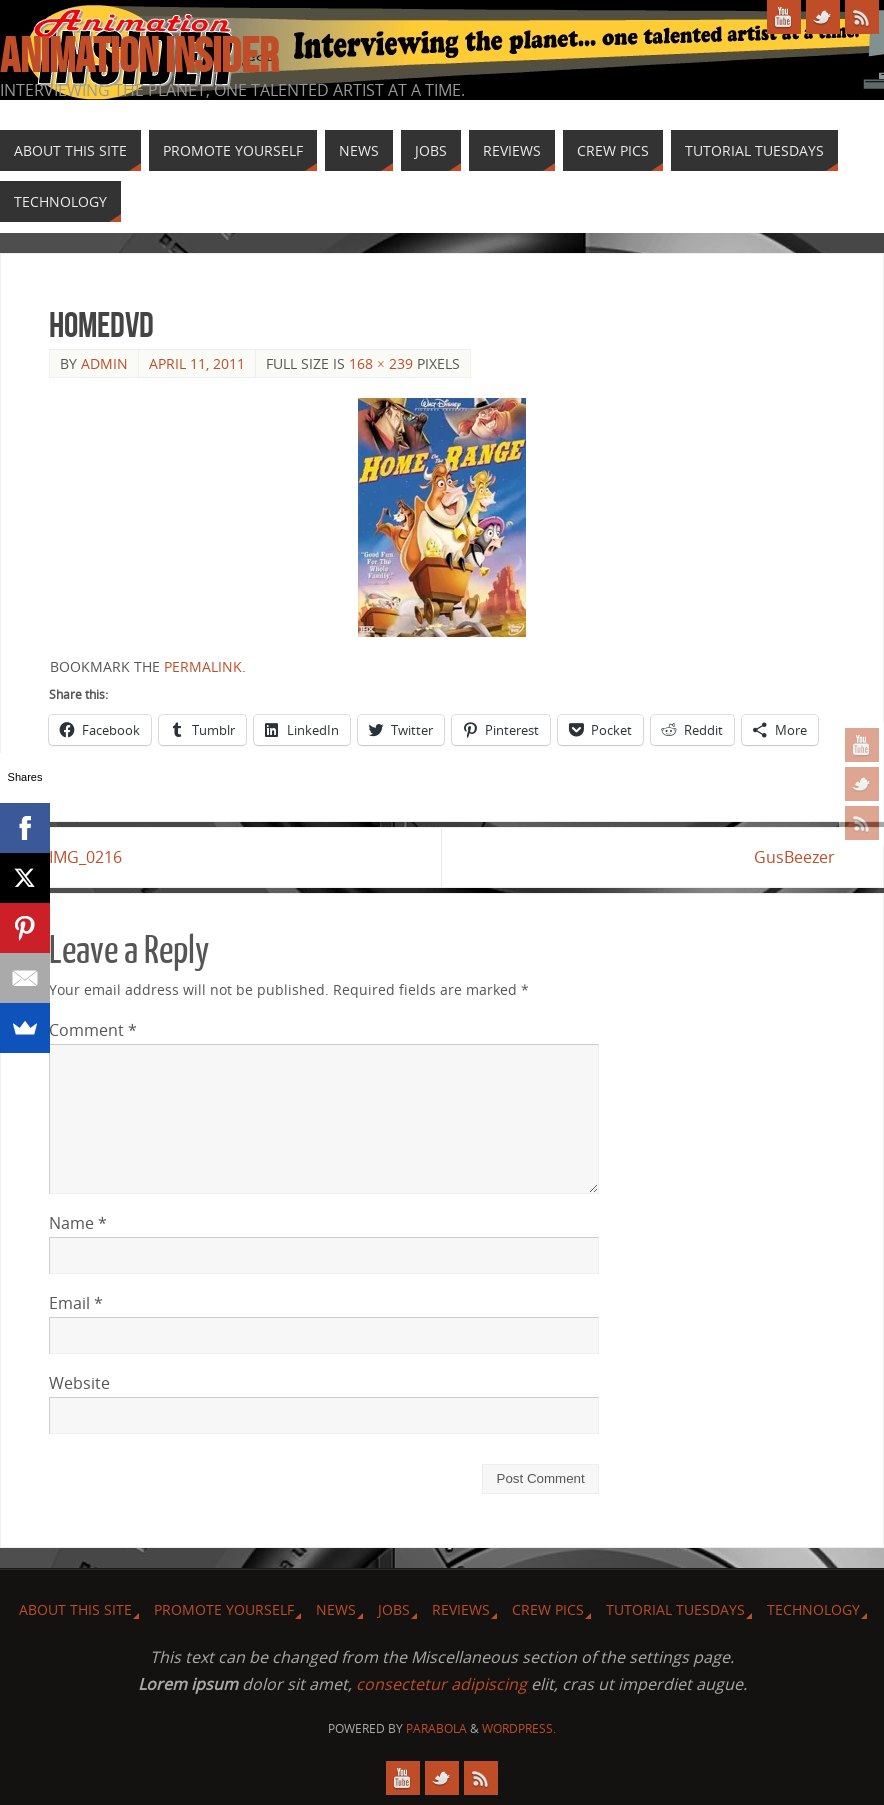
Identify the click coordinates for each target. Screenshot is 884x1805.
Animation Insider (139, 56)
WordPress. (519, 1728)
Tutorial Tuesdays (675, 1609)
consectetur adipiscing (441, 1684)
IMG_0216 (85, 857)
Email (76, 1303)
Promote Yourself (224, 1609)
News (336, 1609)
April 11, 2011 (197, 363)
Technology (813, 1609)
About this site (75, 1609)
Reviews (461, 1609)
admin (104, 363)
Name (78, 1223)
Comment (93, 1030)
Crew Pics (548, 1609)
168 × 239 (381, 363)
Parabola (436, 1728)
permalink (203, 666)
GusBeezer (794, 857)
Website (79, 1383)
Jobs (394, 1609)
